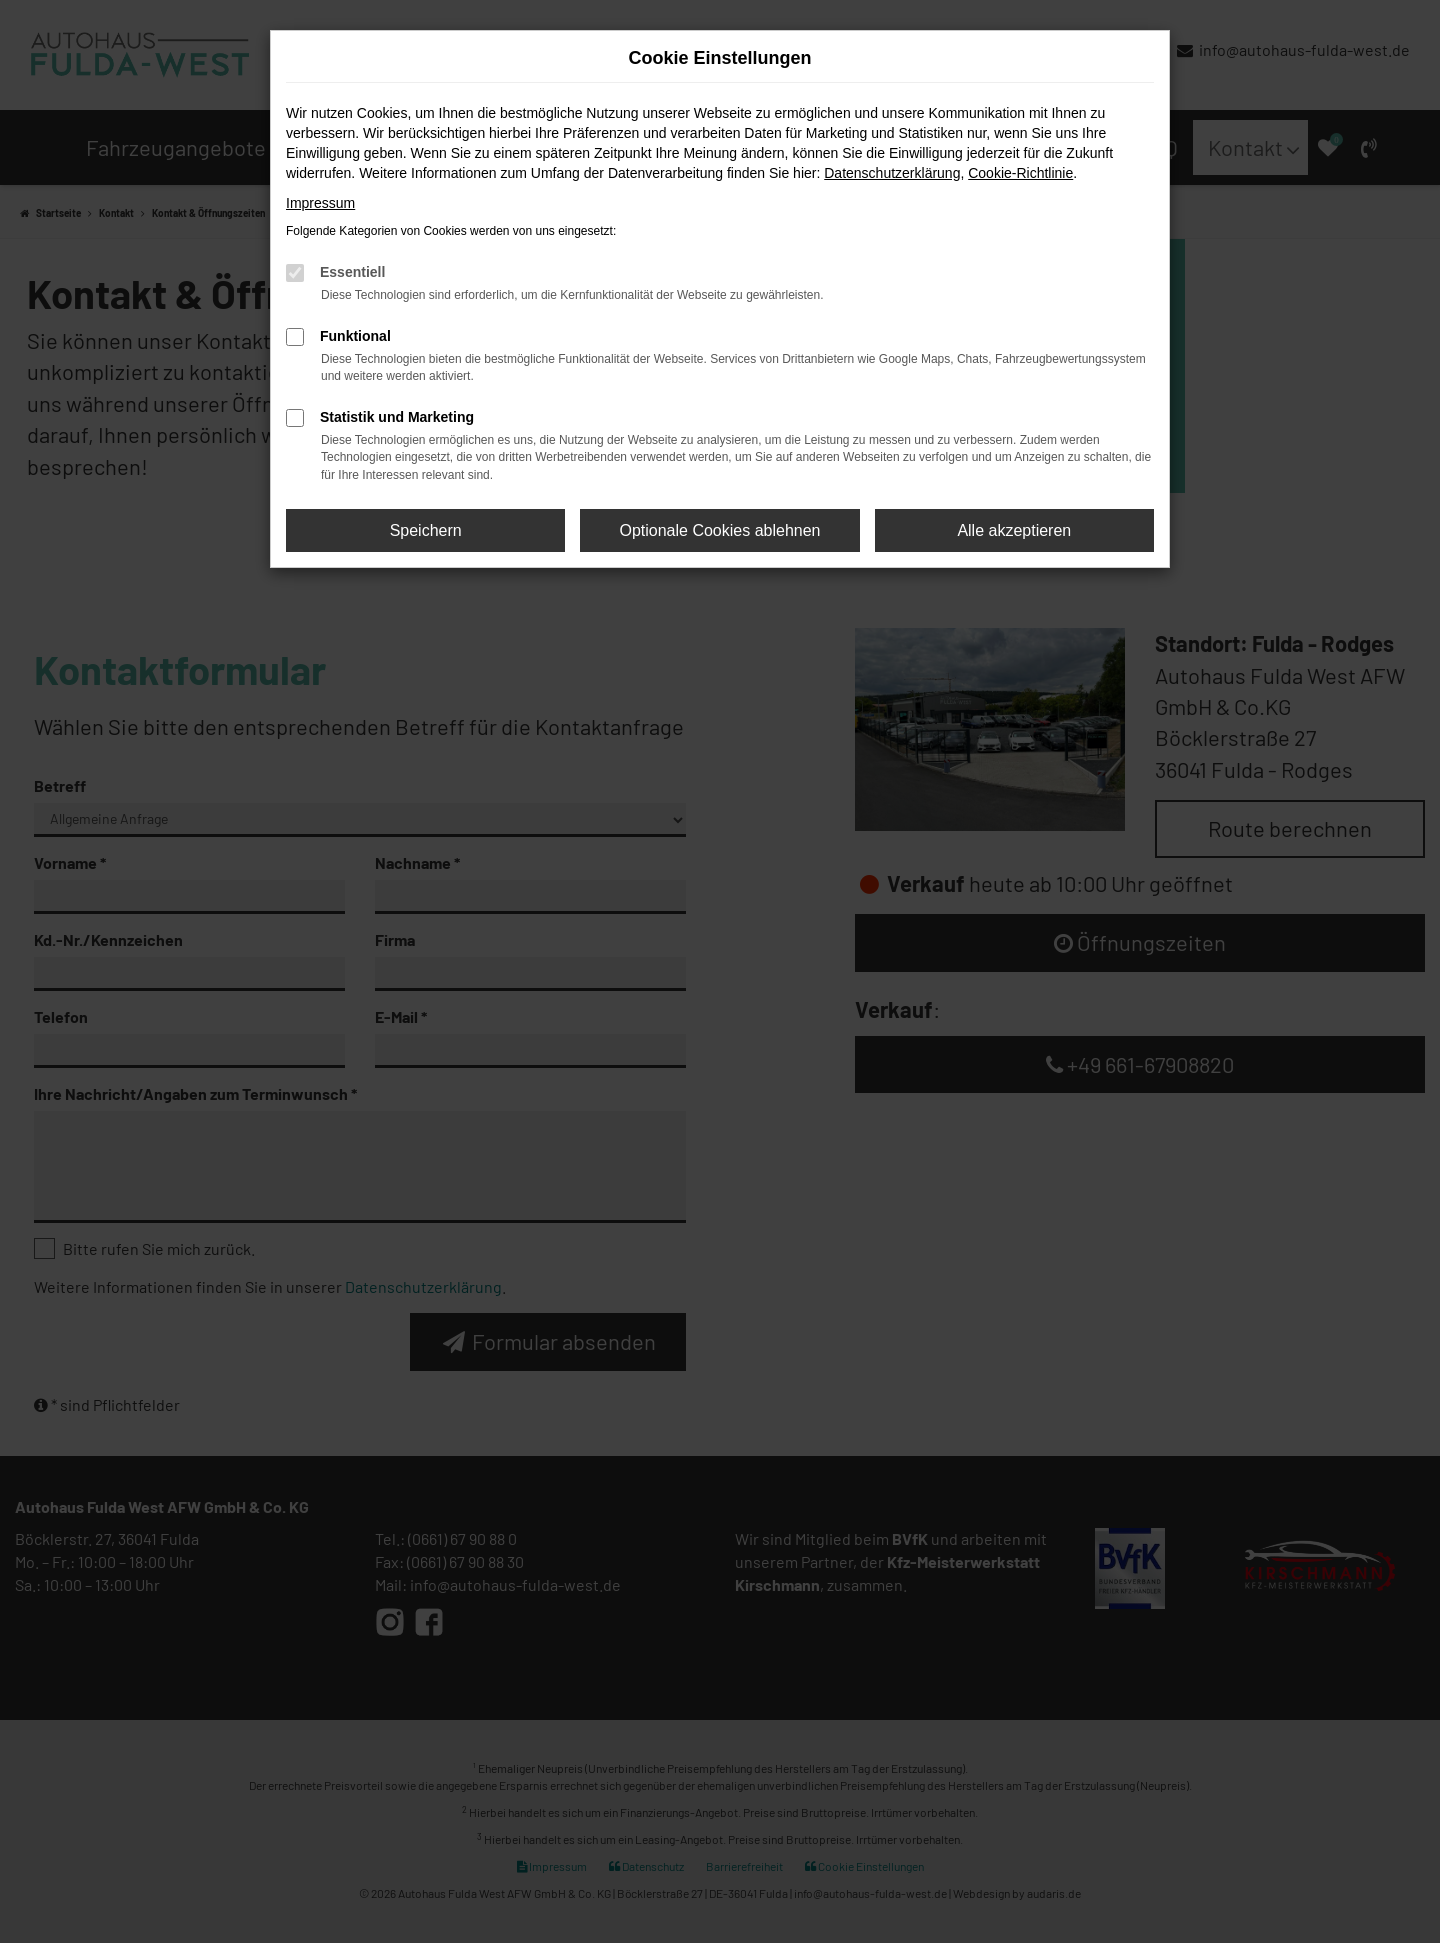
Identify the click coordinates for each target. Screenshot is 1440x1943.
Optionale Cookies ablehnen (719, 530)
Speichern (426, 530)
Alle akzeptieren (1014, 530)
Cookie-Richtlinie (1020, 173)
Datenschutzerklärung (892, 173)
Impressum (320, 203)
